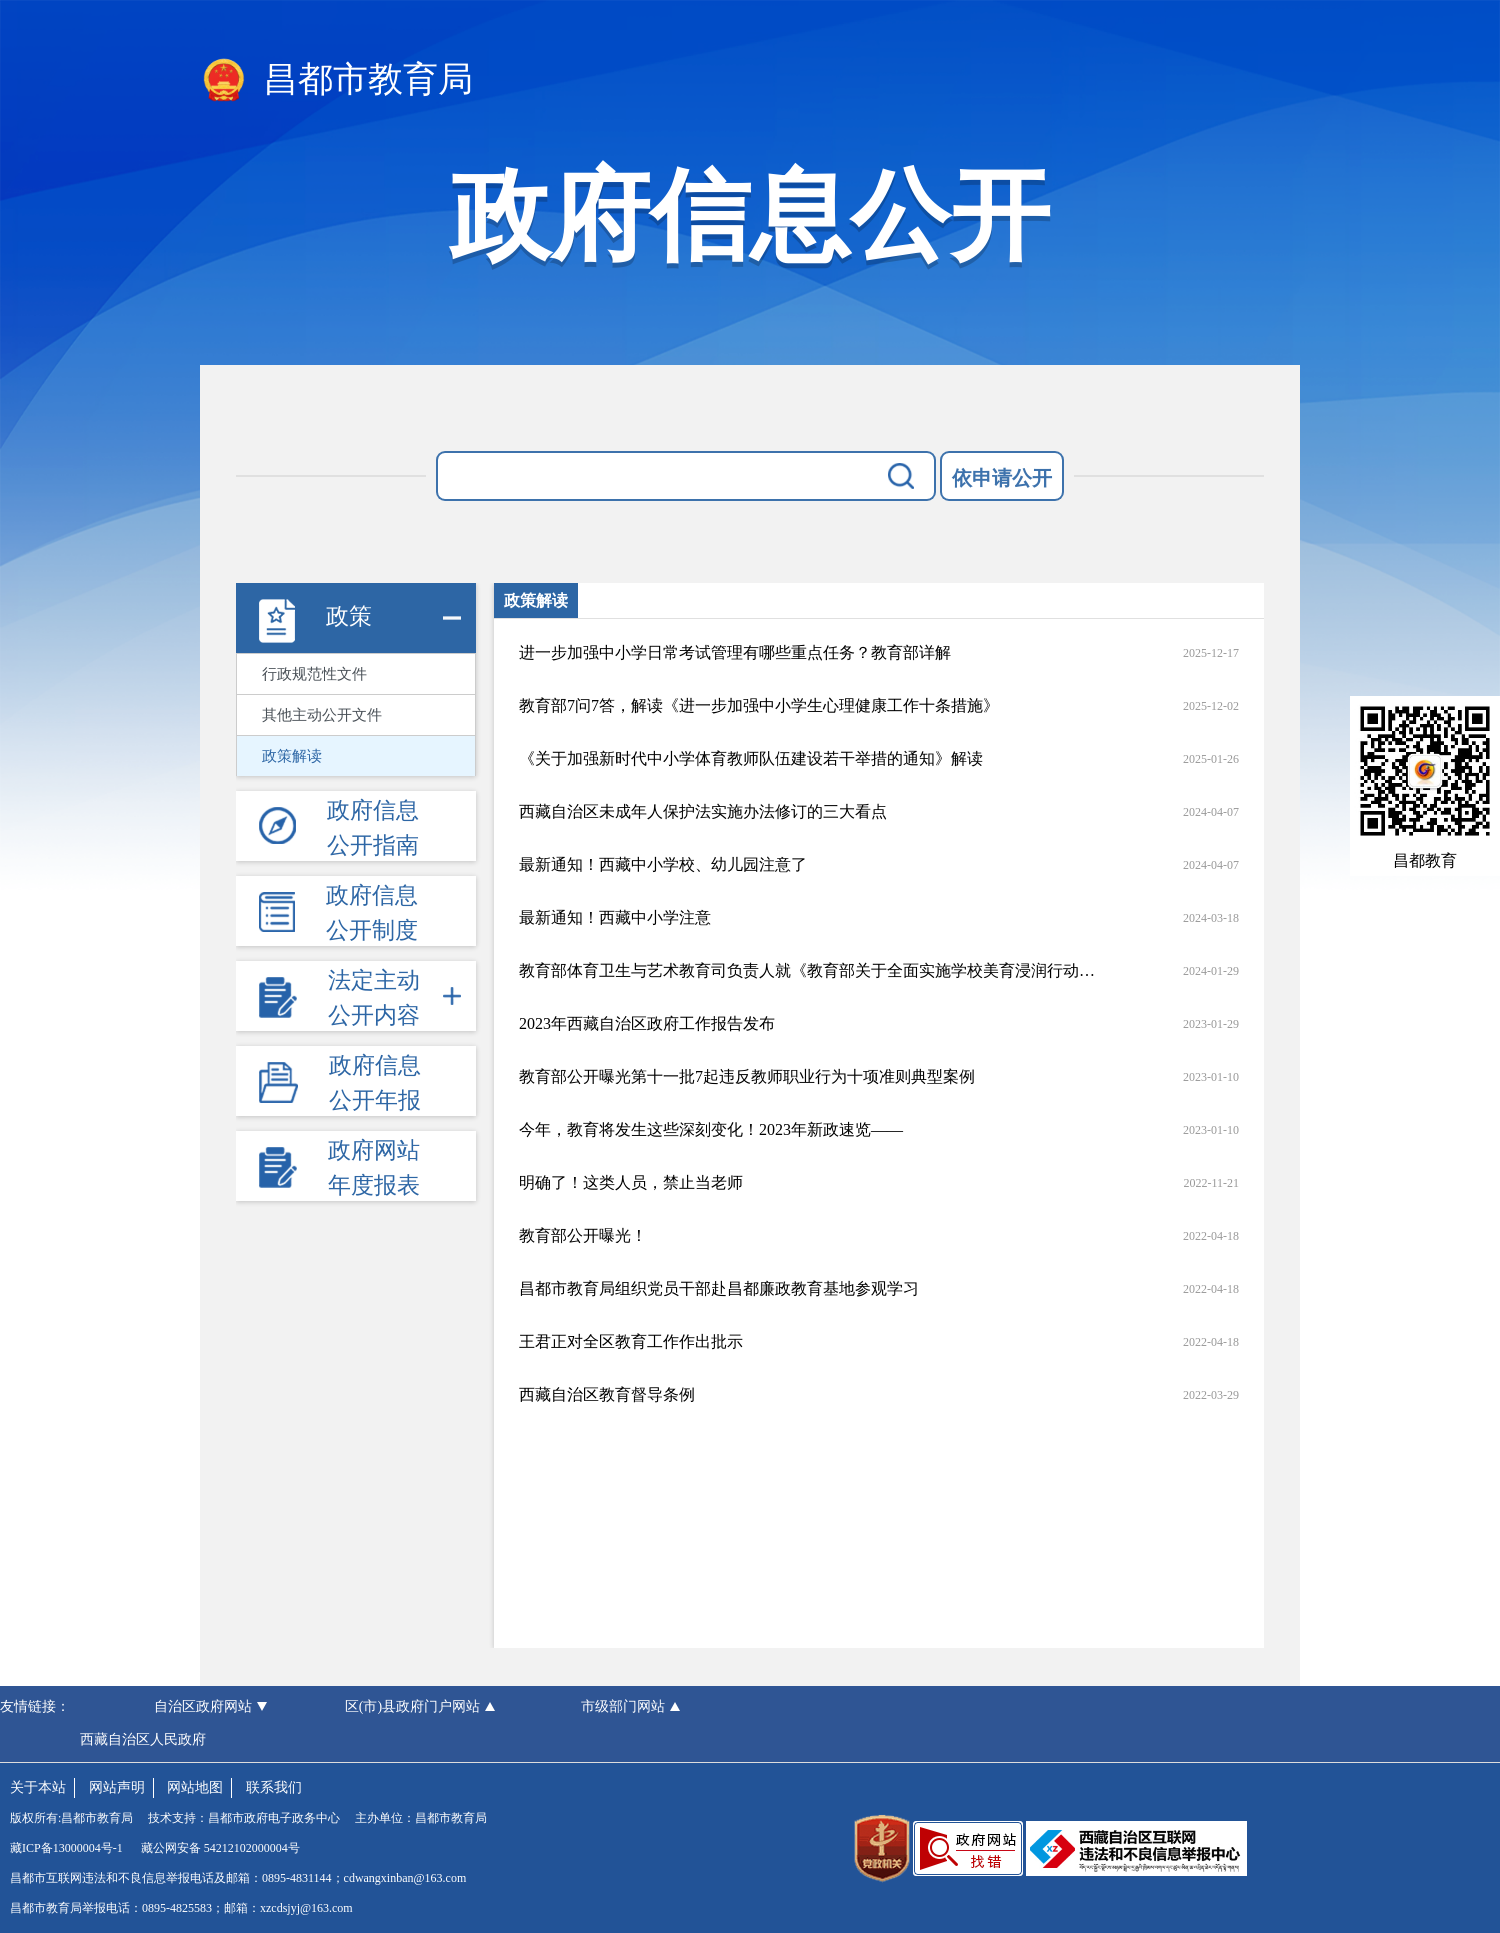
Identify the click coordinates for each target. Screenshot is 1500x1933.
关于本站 (38, 1787)
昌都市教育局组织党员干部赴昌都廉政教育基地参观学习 (719, 1288)
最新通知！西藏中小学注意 (615, 917)
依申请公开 (1002, 478)
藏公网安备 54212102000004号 (220, 1848)
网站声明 (117, 1787)
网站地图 (195, 1787)
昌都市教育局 (336, 81)
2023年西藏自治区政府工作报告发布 (647, 1023)
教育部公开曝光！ (583, 1235)
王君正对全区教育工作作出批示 (631, 1341)
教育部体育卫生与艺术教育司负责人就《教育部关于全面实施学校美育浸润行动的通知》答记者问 (807, 970)
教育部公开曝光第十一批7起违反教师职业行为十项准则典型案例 (747, 1076)
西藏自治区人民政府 (143, 1739)
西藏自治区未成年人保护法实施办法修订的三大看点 (703, 811)
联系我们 (274, 1787)
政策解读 (292, 756)
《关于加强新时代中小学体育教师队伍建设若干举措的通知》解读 (751, 758)
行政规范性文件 (314, 674)
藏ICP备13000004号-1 (66, 1848)
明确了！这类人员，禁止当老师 (631, 1182)
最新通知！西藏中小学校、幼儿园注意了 (663, 864)
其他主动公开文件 (322, 715)
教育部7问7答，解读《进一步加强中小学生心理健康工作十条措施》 (759, 705)
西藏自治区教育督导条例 (607, 1394)
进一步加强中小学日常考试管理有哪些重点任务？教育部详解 (735, 652)
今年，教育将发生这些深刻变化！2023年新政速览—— (711, 1129)
